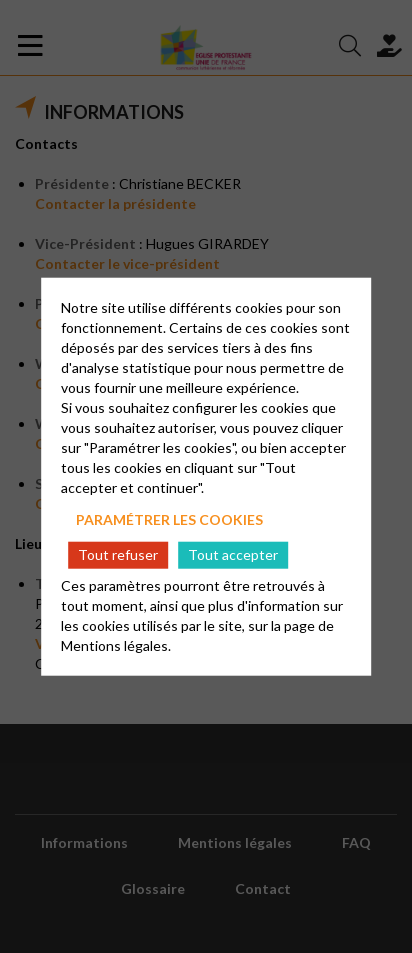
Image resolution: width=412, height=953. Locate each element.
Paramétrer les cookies (169, 518)
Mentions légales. (116, 645)
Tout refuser (118, 554)
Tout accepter (233, 554)
